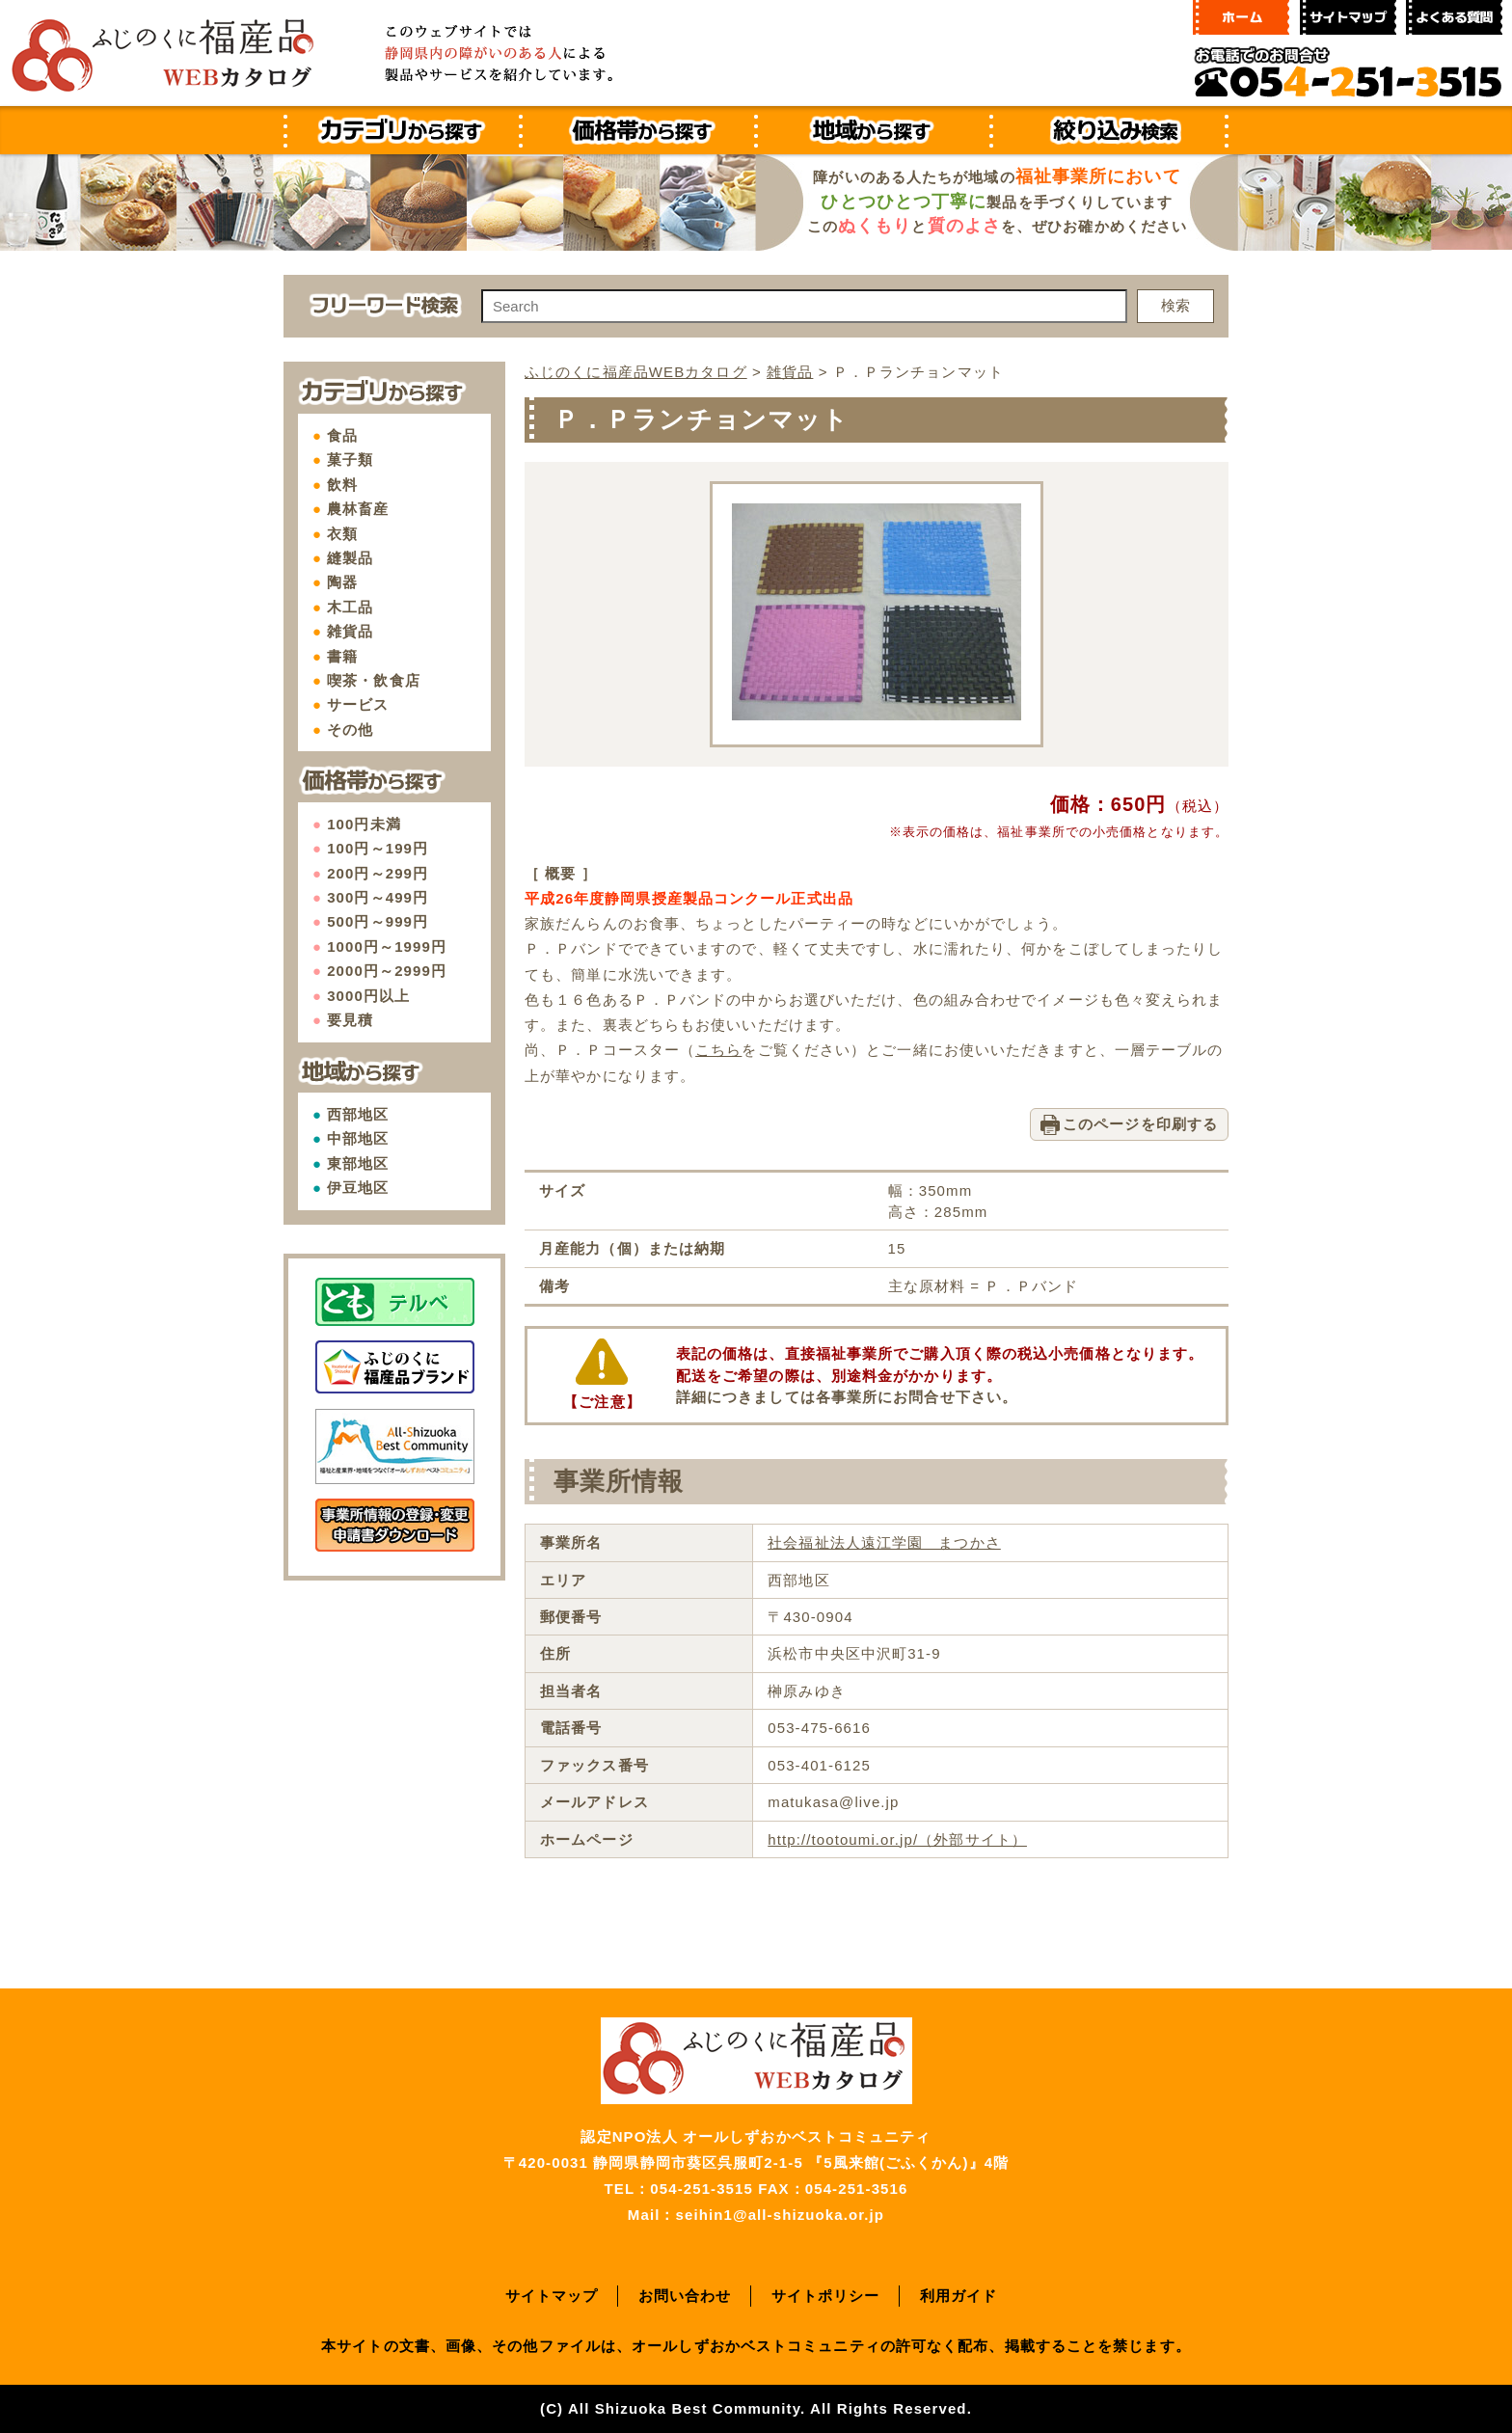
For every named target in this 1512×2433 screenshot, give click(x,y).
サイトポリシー (825, 2295)
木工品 (350, 607)
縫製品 (350, 558)
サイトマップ (552, 2295)
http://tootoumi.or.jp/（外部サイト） (897, 1839)
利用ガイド (959, 2295)
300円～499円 (377, 897)
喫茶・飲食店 (373, 680)
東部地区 (358, 1163)
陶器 (342, 582)
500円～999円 (377, 921)
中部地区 (358, 1138)
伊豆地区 (358, 1187)
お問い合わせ (685, 2295)
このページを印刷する (1140, 1124)
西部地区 (358, 1114)
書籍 (342, 656)
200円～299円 (377, 873)
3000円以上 (368, 995)
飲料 (342, 484)
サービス (358, 704)
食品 (342, 435)
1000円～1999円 (386, 946)
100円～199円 (377, 848)
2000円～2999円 (386, 970)
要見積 (350, 1020)
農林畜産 (358, 508)
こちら (718, 1049)
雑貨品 (350, 631)
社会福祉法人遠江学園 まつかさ (884, 1542)
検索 (1175, 305)
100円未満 (364, 824)
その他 (350, 729)
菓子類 (350, 459)
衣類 (342, 534)
